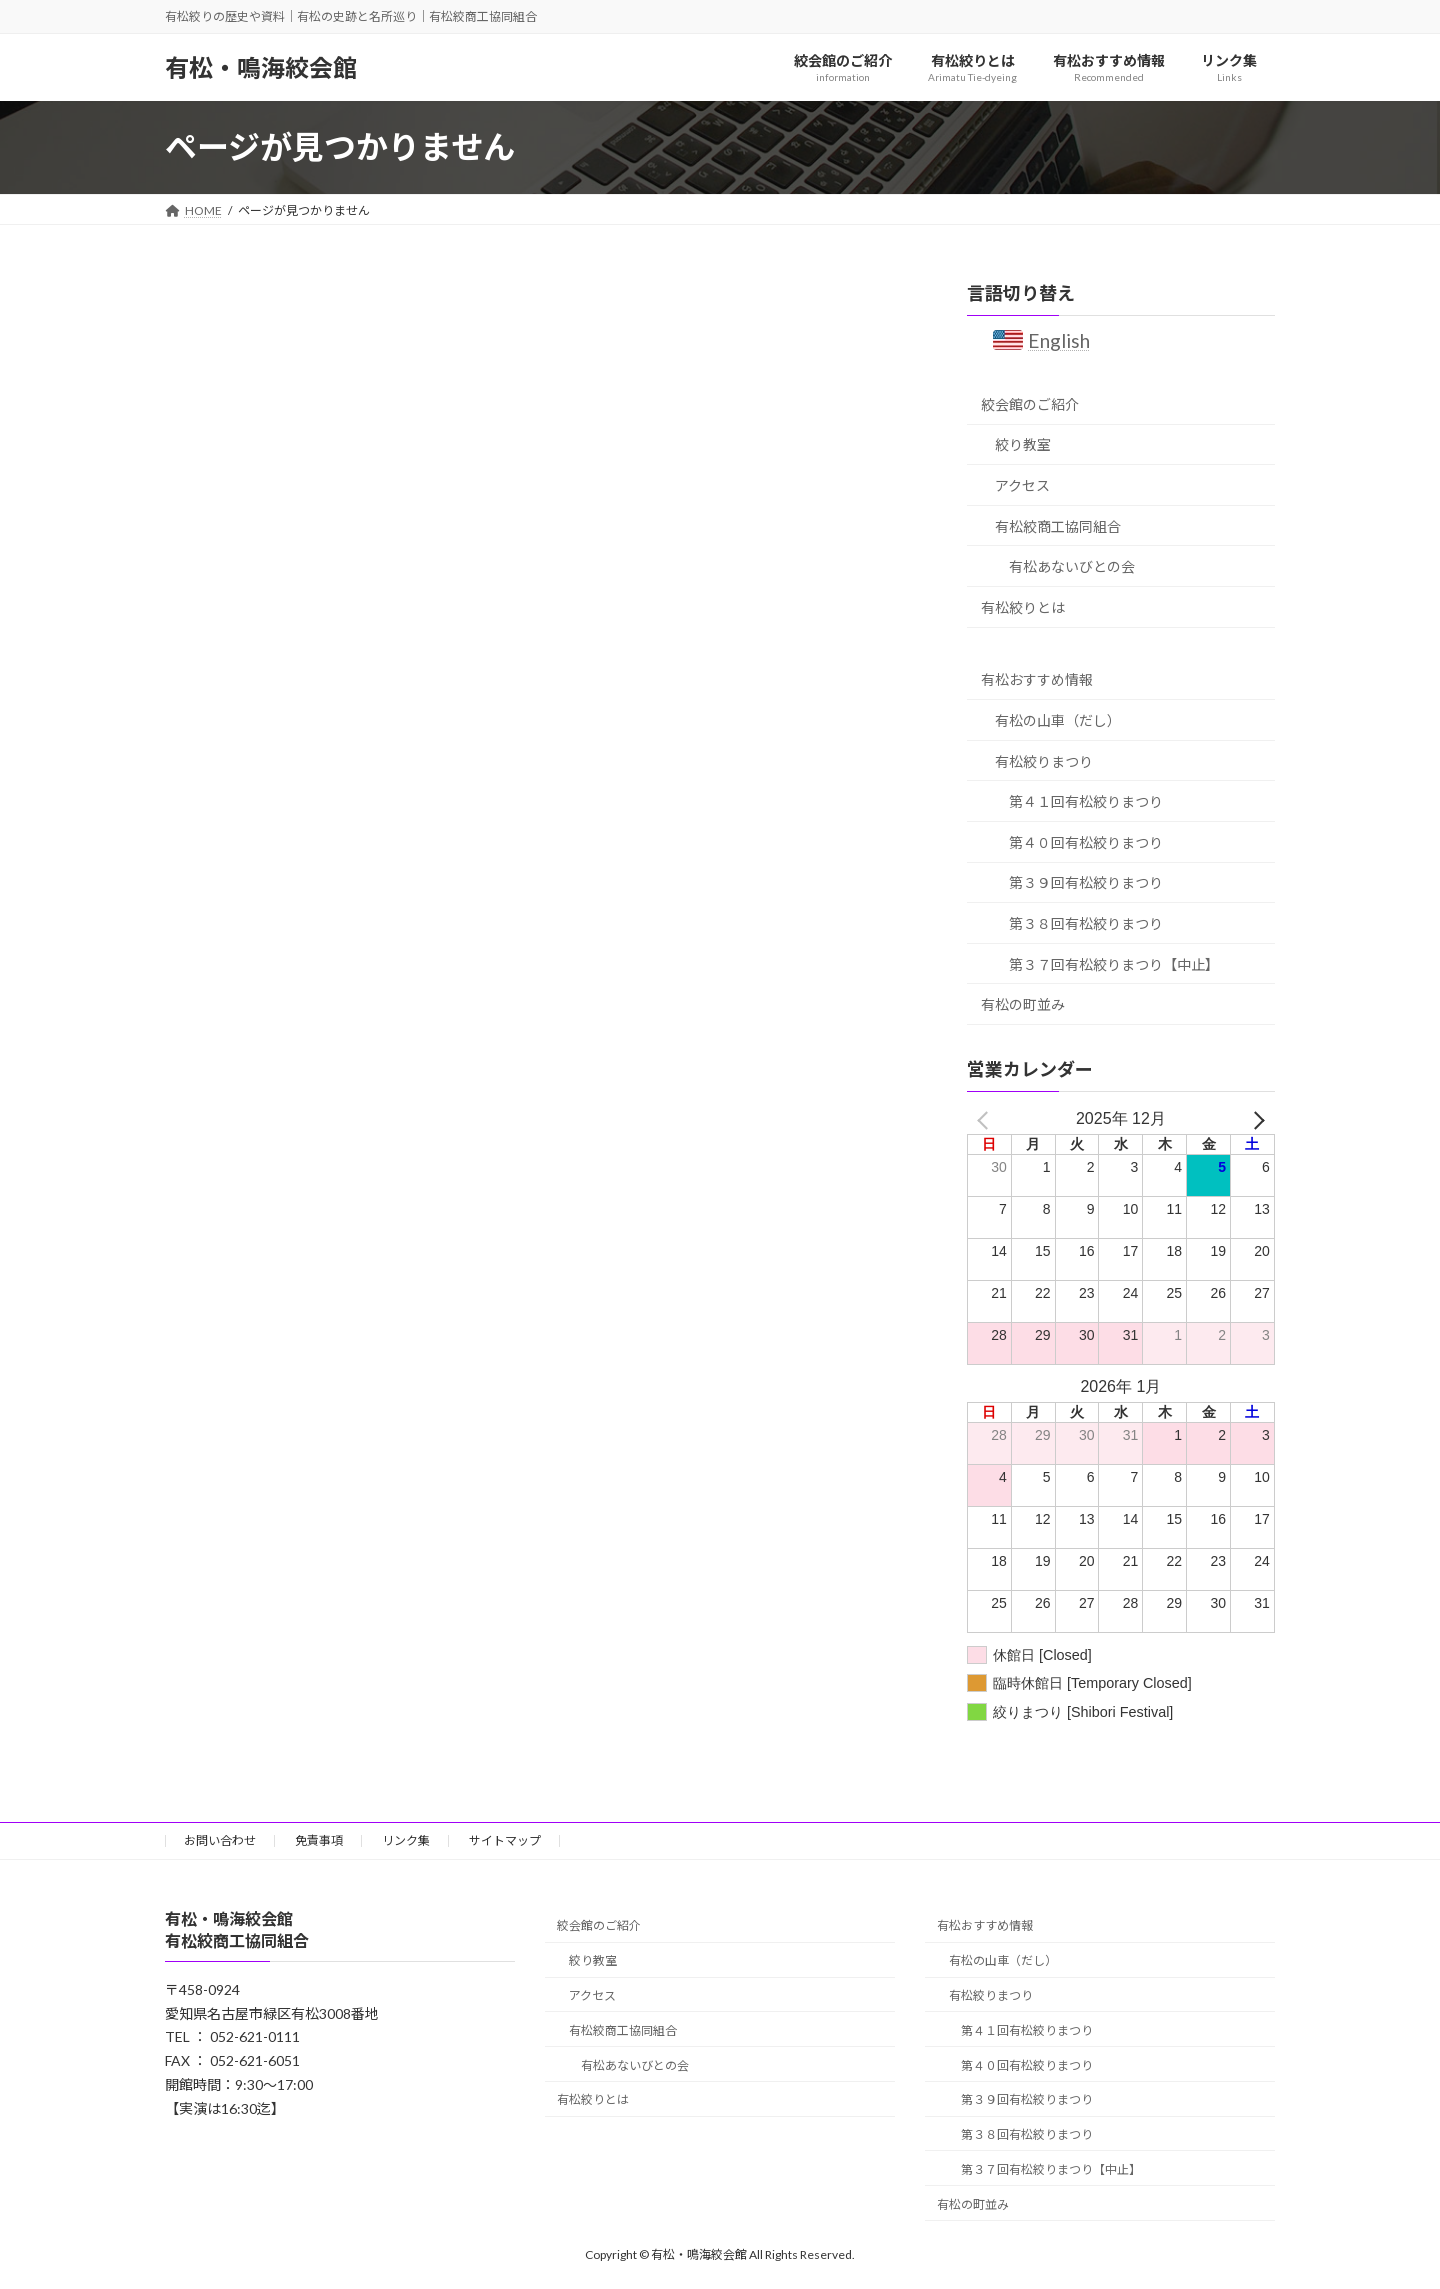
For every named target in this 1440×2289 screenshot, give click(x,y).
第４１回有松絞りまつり (1086, 801)
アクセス (1022, 485)
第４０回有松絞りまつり (1086, 842)
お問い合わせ (220, 1840)
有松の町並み (1023, 1004)
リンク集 (406, 1840)
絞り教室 (1023, 444)
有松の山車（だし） (1058, 720)
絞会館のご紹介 (1030, 404)
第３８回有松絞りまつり (1086, 923)
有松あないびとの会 (1072, 566)
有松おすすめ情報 (1037, 679)
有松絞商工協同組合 (1058, 525)
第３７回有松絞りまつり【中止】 (1114, 963)
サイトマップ (505, 1840)
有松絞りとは (1023, 607)
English (1060, 340)
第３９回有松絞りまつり (1086, 882)
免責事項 (319, 1840)
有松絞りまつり (1044, 760)
